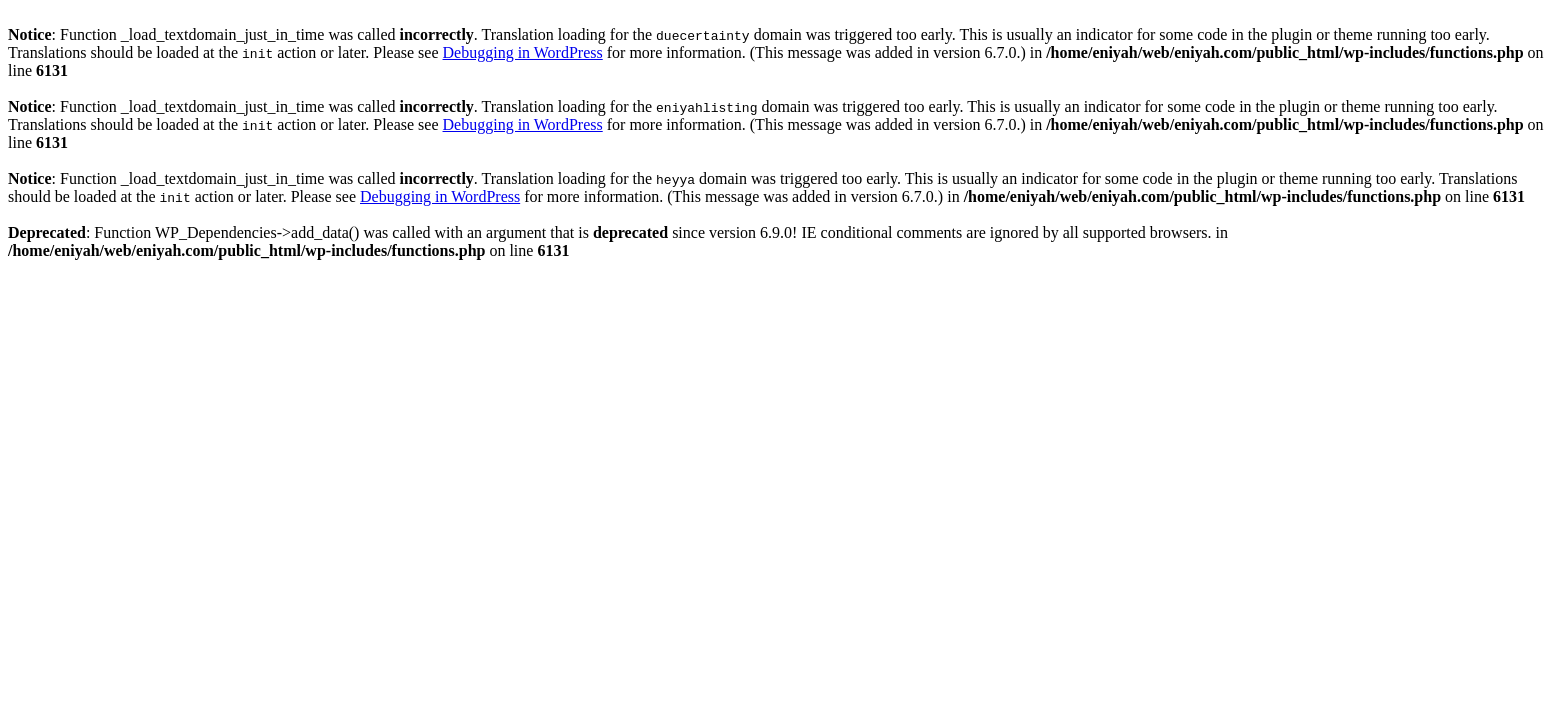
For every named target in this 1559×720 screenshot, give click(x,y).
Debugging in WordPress (523, 52)
